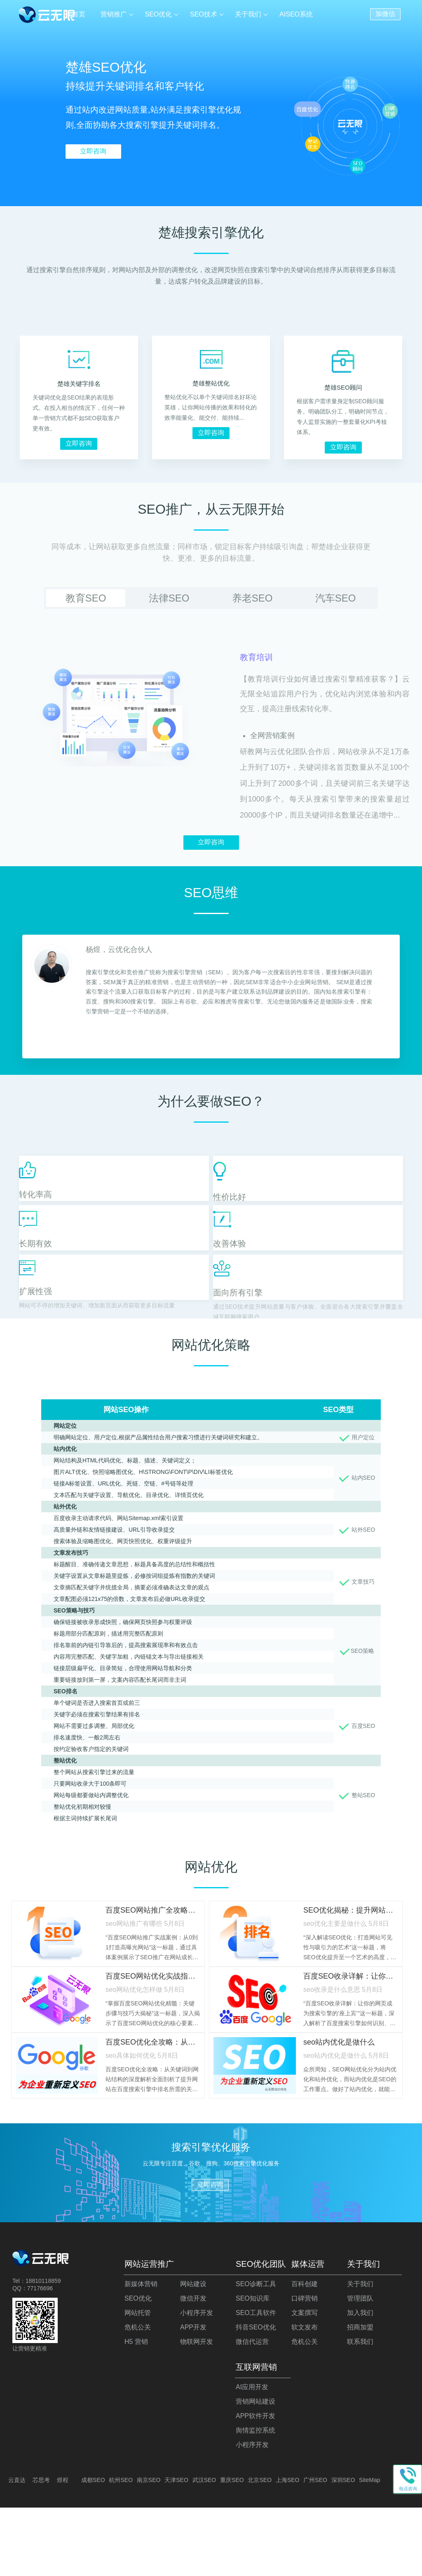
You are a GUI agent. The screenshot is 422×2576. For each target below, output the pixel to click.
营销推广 (117, 14)
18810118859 (43, 2349)
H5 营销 (136, 2410)
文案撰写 (304, 2381)
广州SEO (315, 2548)
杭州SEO (121, 2548)
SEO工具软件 (256, 2381)
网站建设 (193, 2352)
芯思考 (41, 2548)
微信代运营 (252, 2410)
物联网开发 (196, 2410)
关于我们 (249, 14)
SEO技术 (205, 14)
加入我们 (360, 2381)
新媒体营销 (140, 2352)
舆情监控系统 (255, 2498)
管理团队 (360, 2366)
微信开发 (193, 2366)
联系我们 (360, 2410)
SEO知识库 (253, 2366)
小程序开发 (196, 2381)
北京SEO (260, 2548)
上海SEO (288, 2548)
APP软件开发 (255, 2484)
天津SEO (176, 2548)
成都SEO (93, 2548)
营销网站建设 (255, 2469)
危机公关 (137, 2395)
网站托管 (137, 2381)
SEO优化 (160, 14)
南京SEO (149, 2548)
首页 (82, 14)
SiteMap (369, 2548)
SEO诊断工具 (256, 2352)
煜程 (62, 2548)
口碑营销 (304, 2366)
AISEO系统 (296, 14)
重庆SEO (232, 2548)
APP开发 (193, 2395)
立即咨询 (93, 151)
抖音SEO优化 (256, 2395)
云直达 (17, 2548)
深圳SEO (343, 2548)
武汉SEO (204, 2548)
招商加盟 (360, 2395)
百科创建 (304, 2352)
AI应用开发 (252, 2455)
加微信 (385, 12)
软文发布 (304, 2395)
